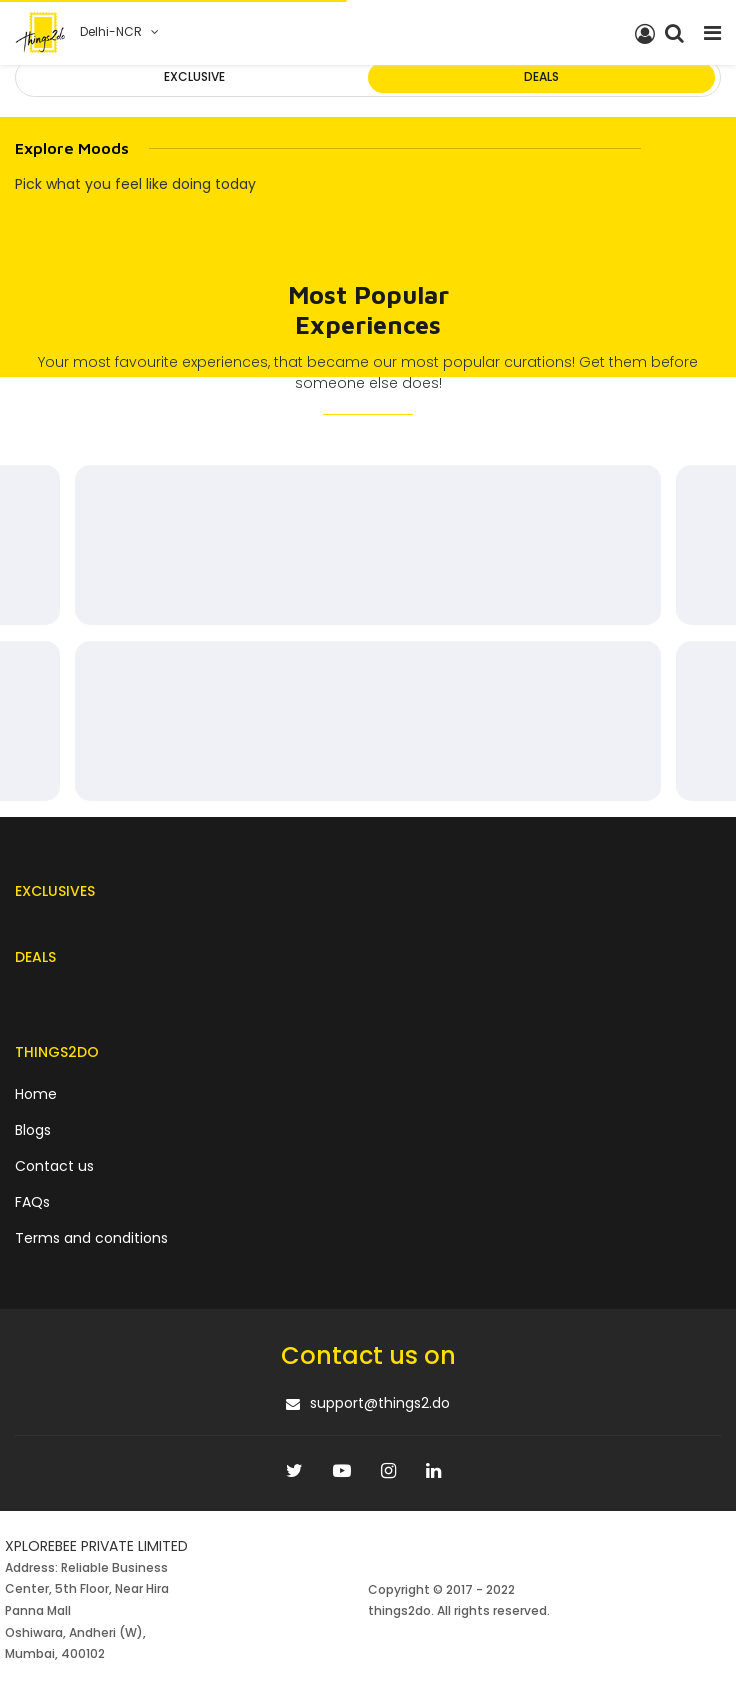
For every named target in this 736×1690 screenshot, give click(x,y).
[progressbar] (368, 545)
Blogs (33, 1130)
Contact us (54, 1166)
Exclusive (194, 76)
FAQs (32, 1202)
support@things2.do (380, 1403)
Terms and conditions (91, 1238)
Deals (541, 76)
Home (36, 1094)
